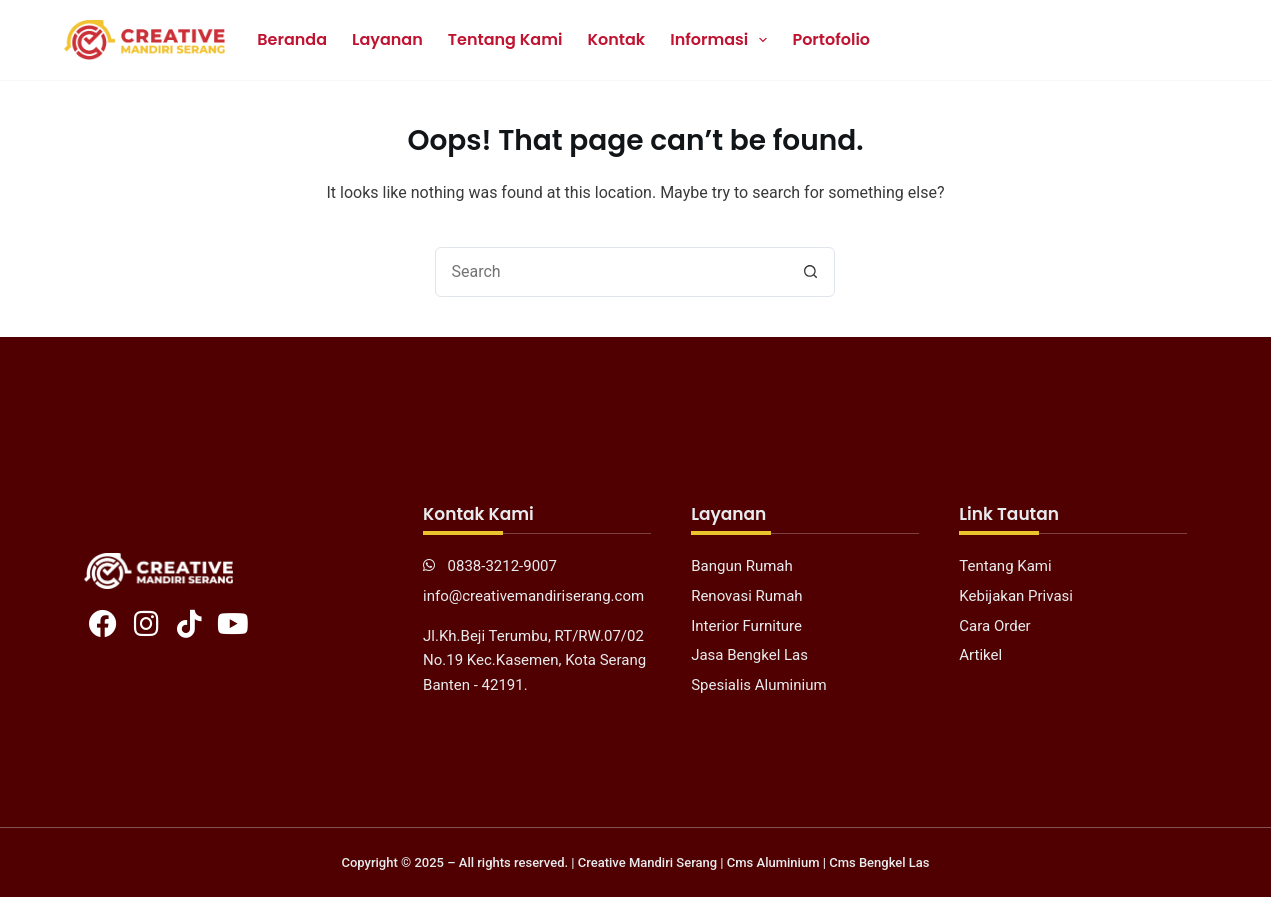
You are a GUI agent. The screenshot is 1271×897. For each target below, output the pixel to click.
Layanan (387, 39)
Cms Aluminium (773, 862)
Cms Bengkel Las (879, 862)
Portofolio (831, 39)
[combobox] (611, 272)
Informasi (722, 40)
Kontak (616, 39)
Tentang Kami (505, 39)
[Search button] (810, 272)
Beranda (292, 39)
